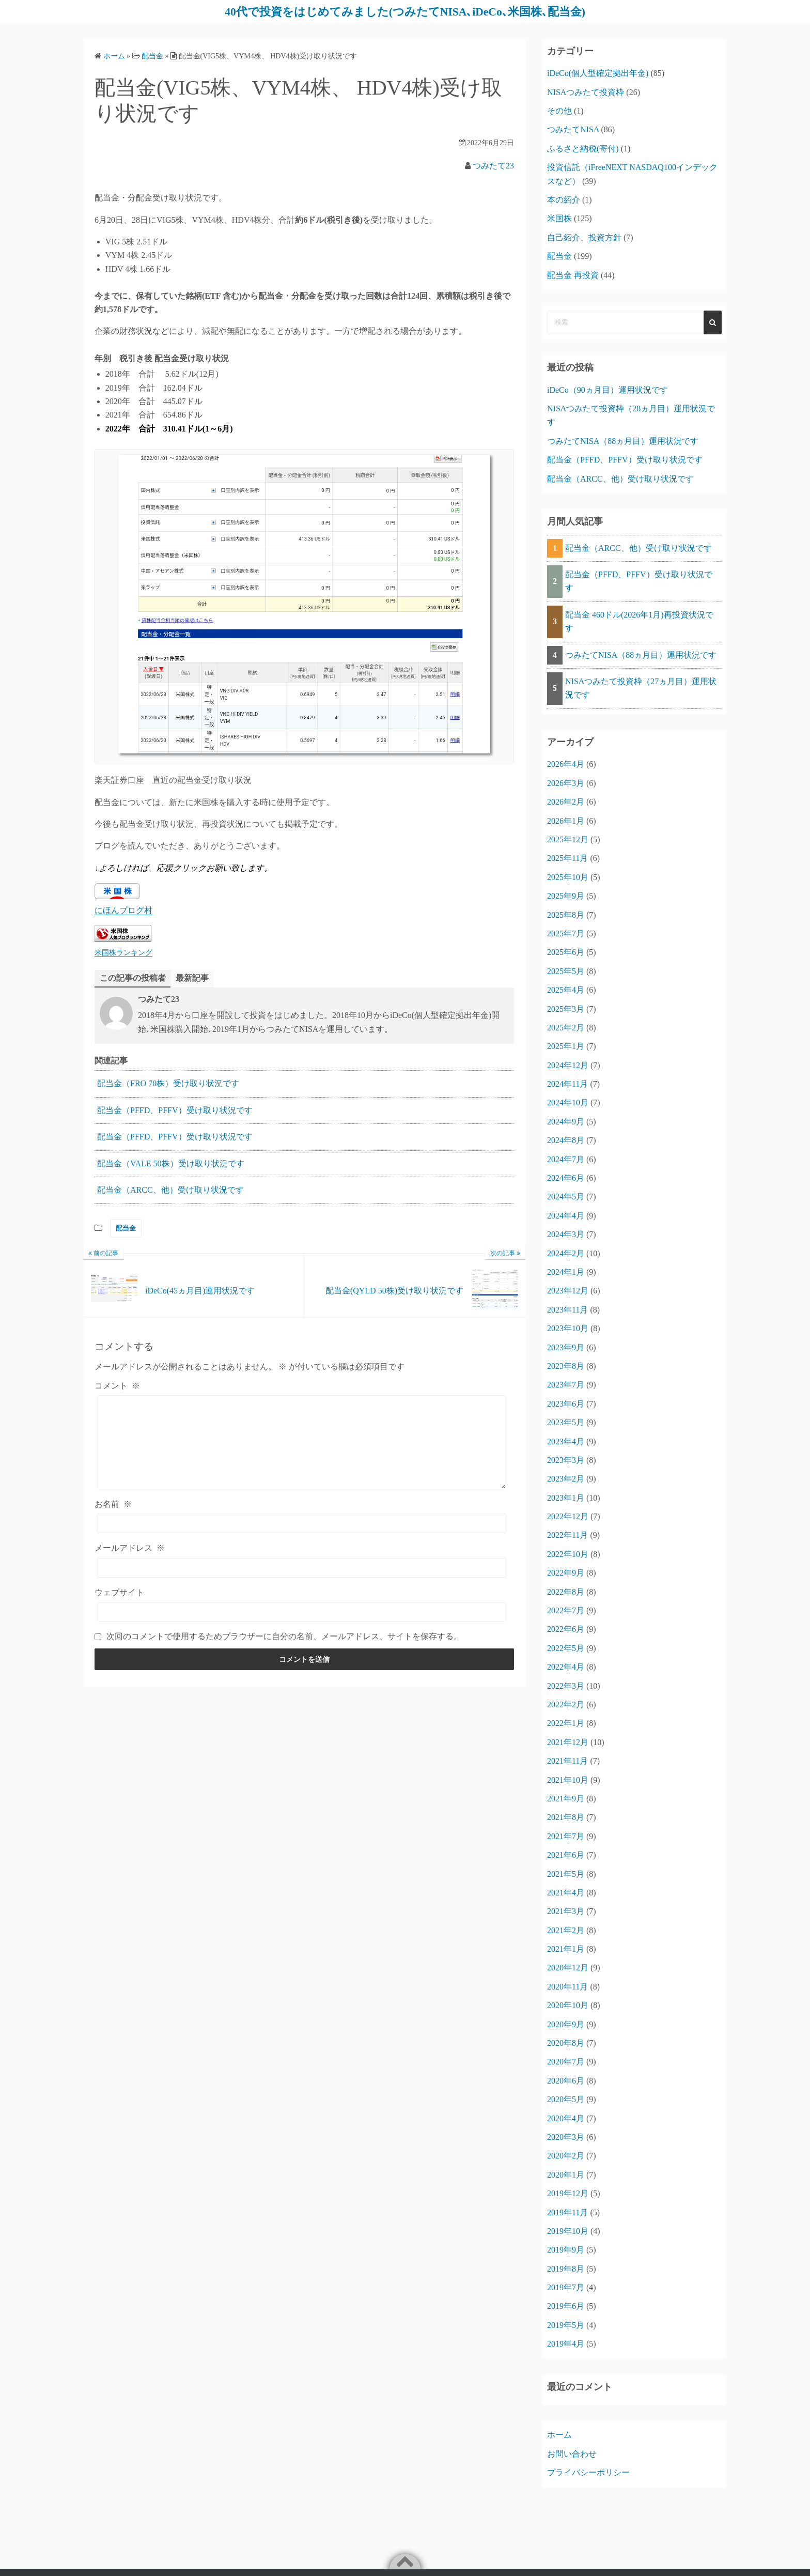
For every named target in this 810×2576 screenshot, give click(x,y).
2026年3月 (565, 782)
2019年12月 (567, 2193)
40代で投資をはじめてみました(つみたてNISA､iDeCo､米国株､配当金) (405, 11)
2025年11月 (567, 858)
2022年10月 (567, 1553)
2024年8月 (565, 1140)
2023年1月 (565, 1497)
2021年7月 (565, 1835)
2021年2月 (565, 1929)
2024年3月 (565, 1234)
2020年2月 (565, 2155)
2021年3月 (565, 1911)
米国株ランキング (123, 952)
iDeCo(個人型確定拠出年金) (597, 73)
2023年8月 (565, 1365)
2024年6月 (565, 1178)
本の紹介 (563, 199)
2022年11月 (567, 1535)
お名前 (113, 1504)
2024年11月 (567, 1083)
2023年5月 (565, 1422)
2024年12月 (567, 1064)
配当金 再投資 (573, 274)
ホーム (559, 2434)
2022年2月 (565, 1704)
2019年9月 (565, 2249)
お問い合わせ (572, 2453)
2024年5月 (565, 1196)
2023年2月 (565, 1478)
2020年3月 (565, 2136)
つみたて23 (493, 165)
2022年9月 (565, 1572)
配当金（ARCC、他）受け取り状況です (170, 1189)
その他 (559, 110)
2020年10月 (567, 2005)
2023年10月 (567, 1328)
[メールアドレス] (301, 1567)
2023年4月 (565, 1441)
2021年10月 (567, 1779)
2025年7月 (565, 933)
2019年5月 (565, 2324)
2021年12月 (567, 1741)
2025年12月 (567, 839)
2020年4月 (565, 2118)
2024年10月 (567, 1102)
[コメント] (301, 1442)
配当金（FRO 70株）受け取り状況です (168, 1083)
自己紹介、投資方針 (584, 237)
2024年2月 (565, 1252)
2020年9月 (565, 2023)
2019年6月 (565, 2306)
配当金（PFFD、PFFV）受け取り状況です (175, 1109)
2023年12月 (567, 1290)
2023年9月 (565, 1347)
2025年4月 (565, 989)
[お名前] (301, 1523)
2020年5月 (565, 2099)
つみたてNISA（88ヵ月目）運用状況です (622, 440)
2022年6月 (565, 1629)
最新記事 (192, 977)
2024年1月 (565, 1271)
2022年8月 (565, 1591)
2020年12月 (567, 1967)
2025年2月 (565, 1027)
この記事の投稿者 (133, 977)
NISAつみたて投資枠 (585, 91)
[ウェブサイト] (301, 1612)
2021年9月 (565, 1798)
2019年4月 (565, 2343)
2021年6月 (565, 1854)
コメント (117, 1385)
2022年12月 (567, 1516)
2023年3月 (565, 1459)
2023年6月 (565, 1403)
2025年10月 (567, 876)
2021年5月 (565, 1873)
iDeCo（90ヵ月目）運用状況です (607, 389)
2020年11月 (567, 1986)
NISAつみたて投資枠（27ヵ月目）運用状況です (640, 687)
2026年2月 (565, 801)
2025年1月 (565, 1046)
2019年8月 (565, 2268)
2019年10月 (567, 2230)
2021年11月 (567, 1760)
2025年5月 (565, 970)
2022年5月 (565, 1647)
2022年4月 (565, 1666)
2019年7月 (565, 2287)
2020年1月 (565, 2174)
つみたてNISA (573, 129)
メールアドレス (130, 1548)
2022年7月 (565, 1610)
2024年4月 (565, 1215)
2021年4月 (565, 1892)
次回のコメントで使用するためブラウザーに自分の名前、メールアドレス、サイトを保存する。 (284, 1636)
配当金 (126, 1228)
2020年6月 (565, 2080)
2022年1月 (565, 1723)
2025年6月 (565, 952)
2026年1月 (565, 820)
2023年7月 (565, 1384)
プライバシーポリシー (588, 2472)
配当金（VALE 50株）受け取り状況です (170, 1163)
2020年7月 (565, 2061)
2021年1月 (565, 1949)
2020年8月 (565, 2042)
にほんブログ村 (123, 909)
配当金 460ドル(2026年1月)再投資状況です (639, 621)
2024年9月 (565, 1121)
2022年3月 (565, 1685)
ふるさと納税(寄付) (583, 148)
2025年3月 (565, 1008)
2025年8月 (565, 914)
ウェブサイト (119, 1591)
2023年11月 (567, 1309)
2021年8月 (565, 1817)
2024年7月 (565, 1158)
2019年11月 (567, 2212)
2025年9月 (565, 895)
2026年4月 (565, 764)
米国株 (559, 218)
